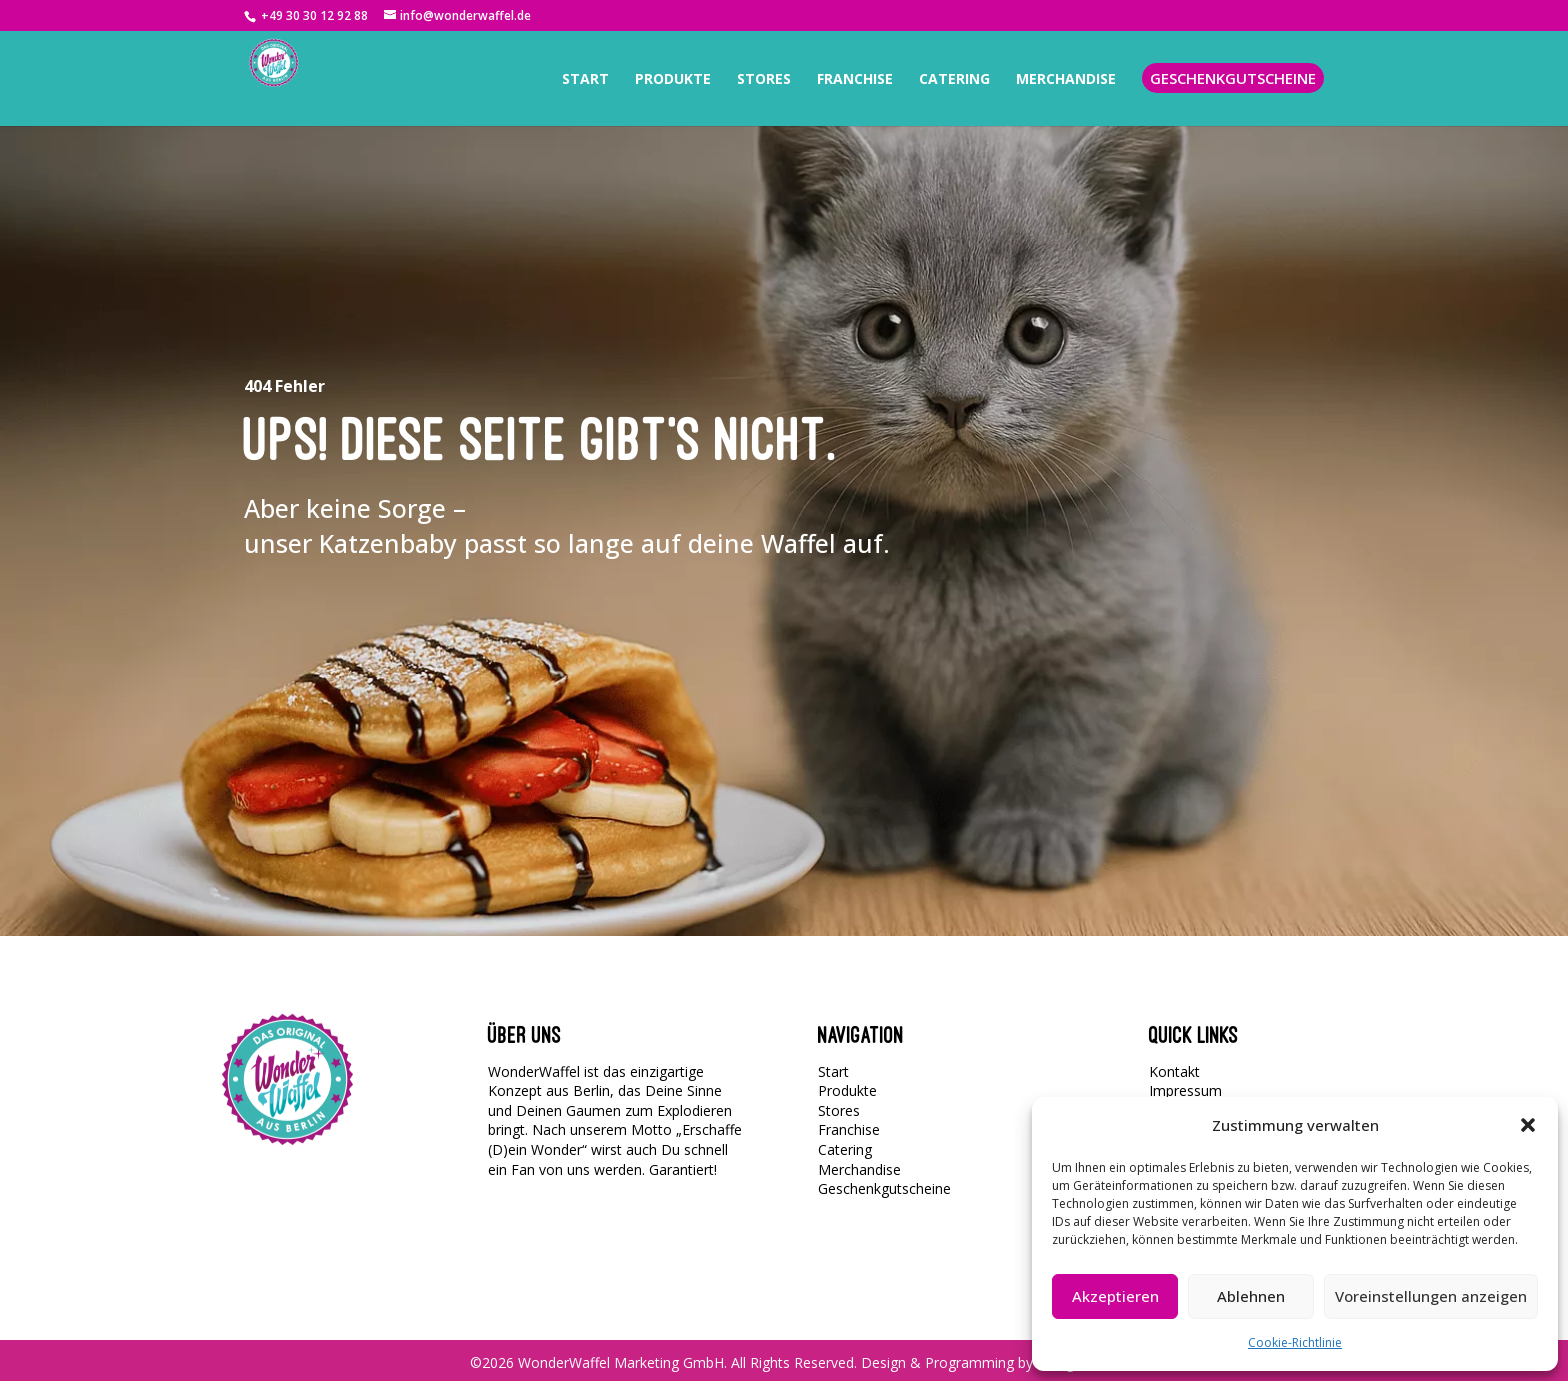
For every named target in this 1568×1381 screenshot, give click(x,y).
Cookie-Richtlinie (1295, 1342)
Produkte (847, 1090)
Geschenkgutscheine (884, 1188)
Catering (845, 1149)
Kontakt (1174, 1071)
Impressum (1185, 1090)
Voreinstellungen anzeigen (1431, 1296)
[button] (1528, 1125)
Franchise (849, 1129)
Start (833, 1071)
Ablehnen (1251, 1296)
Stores (839, 1110)
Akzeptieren (1115, 1296)
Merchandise (859, 1169)
